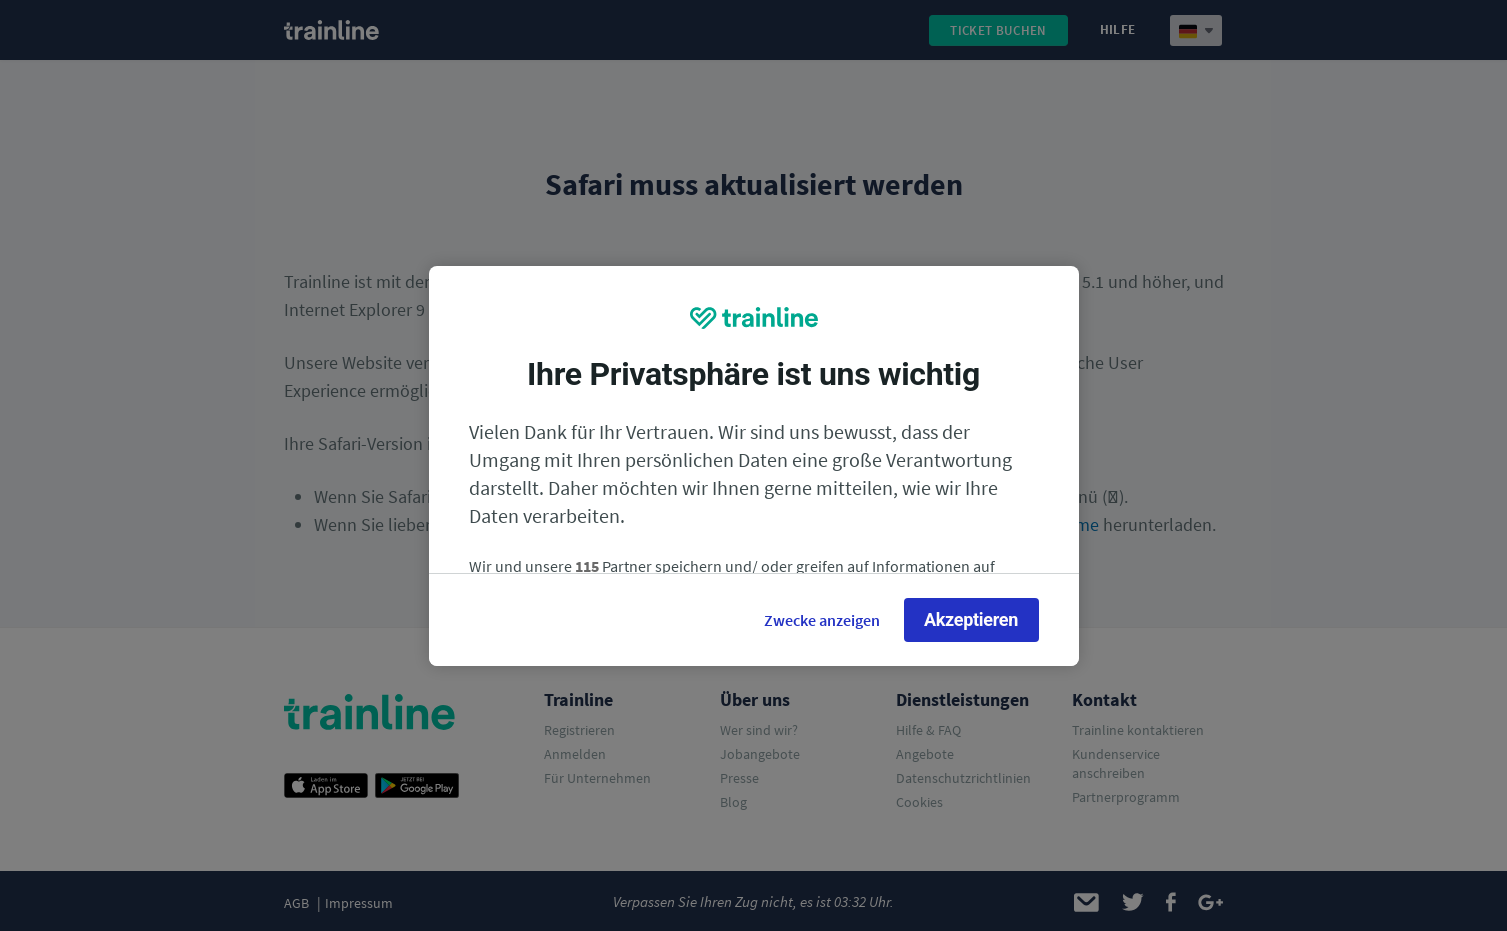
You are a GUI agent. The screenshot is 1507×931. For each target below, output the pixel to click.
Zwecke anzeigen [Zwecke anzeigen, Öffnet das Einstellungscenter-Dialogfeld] (822, 620)
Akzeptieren (971, 619)
